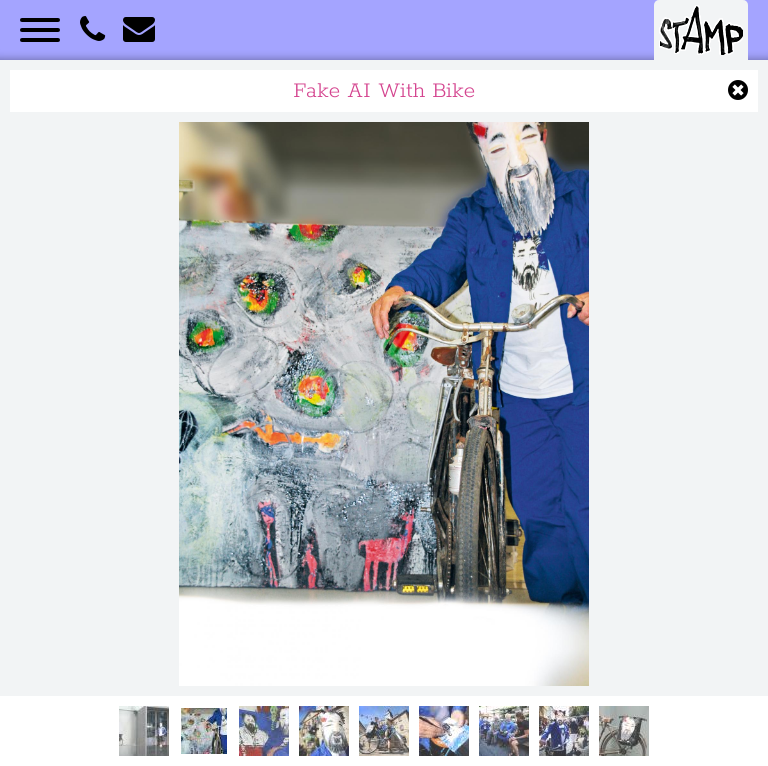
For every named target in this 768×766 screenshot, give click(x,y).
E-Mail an (138, 30)
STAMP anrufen (92, 30)
